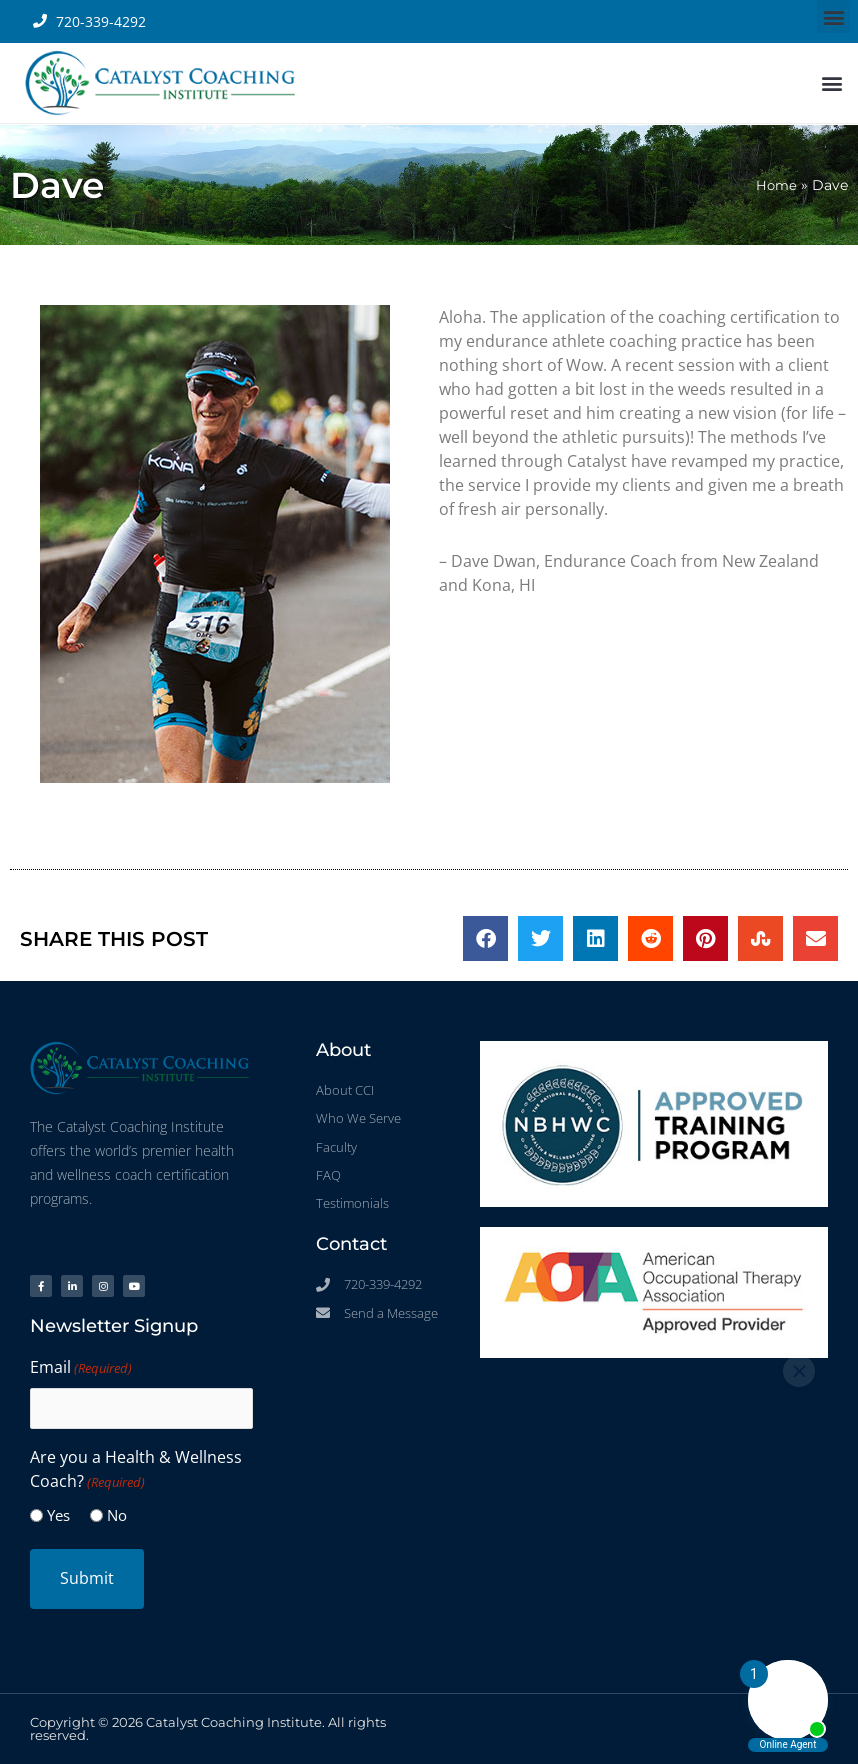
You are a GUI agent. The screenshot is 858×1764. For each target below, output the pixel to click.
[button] (833, 16)
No (117, 1515)
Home (775, 185)
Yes (58, 1515)
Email (81, 1368)
